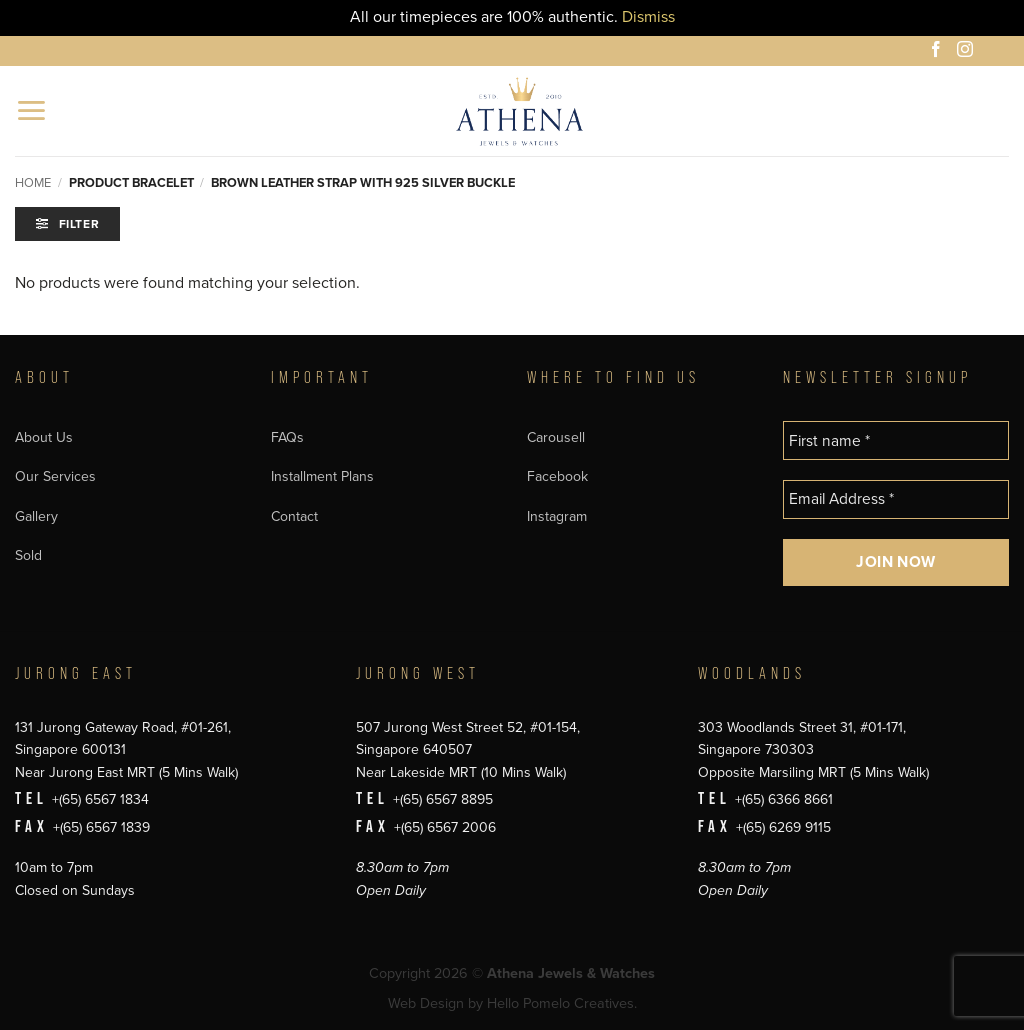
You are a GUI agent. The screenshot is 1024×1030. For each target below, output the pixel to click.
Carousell (556, 437)
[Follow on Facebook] (939, 52)
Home (33, 183)
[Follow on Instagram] (968, 52)
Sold (28, 555)
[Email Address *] (896, 499)
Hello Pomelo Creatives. (562, 1003)
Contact (294, 516)
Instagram (557, 516)
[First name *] (896, 440)
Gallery (36, 516)
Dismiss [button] (648, 17)
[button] (32, 110)
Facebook (557, 476)
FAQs (287, 437)
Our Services (55, 476)
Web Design (426, 1003)
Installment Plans (322, 476)
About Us (44, 437)
